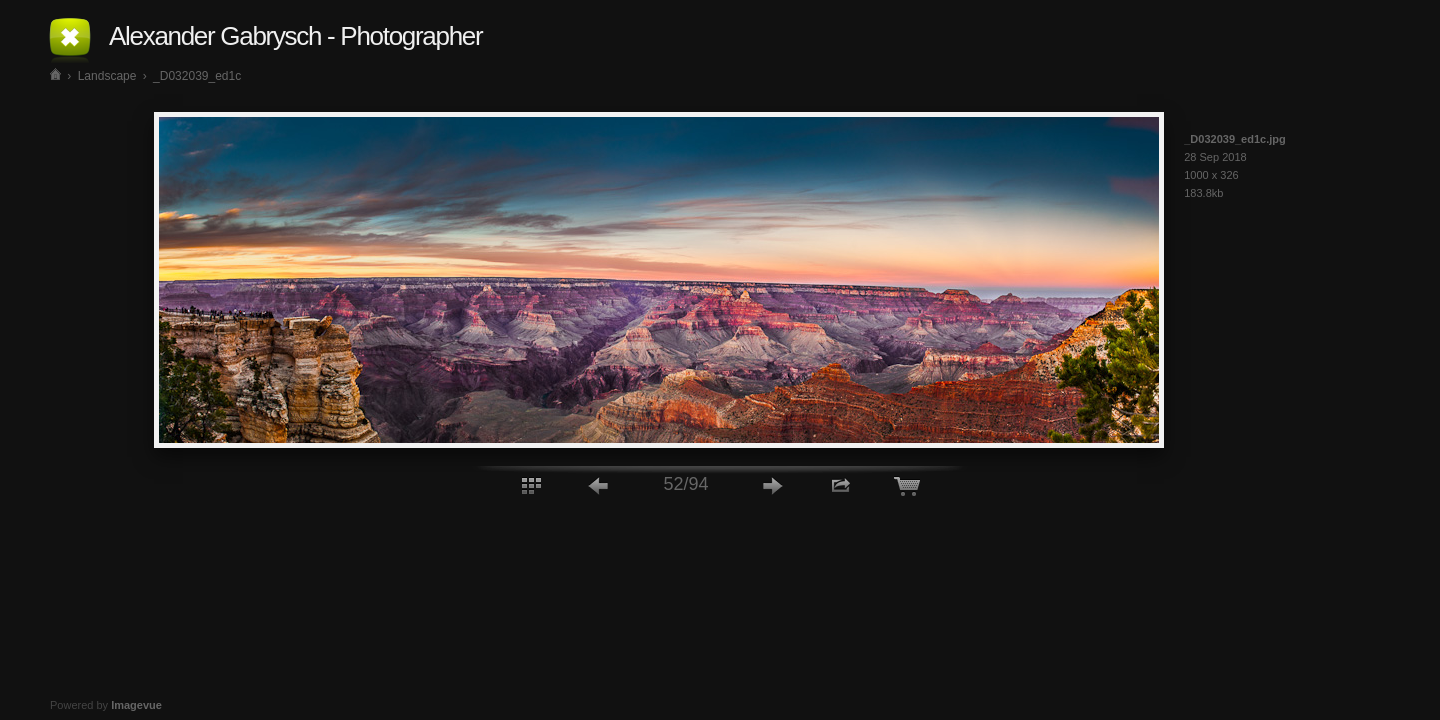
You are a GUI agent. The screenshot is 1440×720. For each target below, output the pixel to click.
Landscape (107, 76)
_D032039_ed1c (197, 76)
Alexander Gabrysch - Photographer (295, 36)
